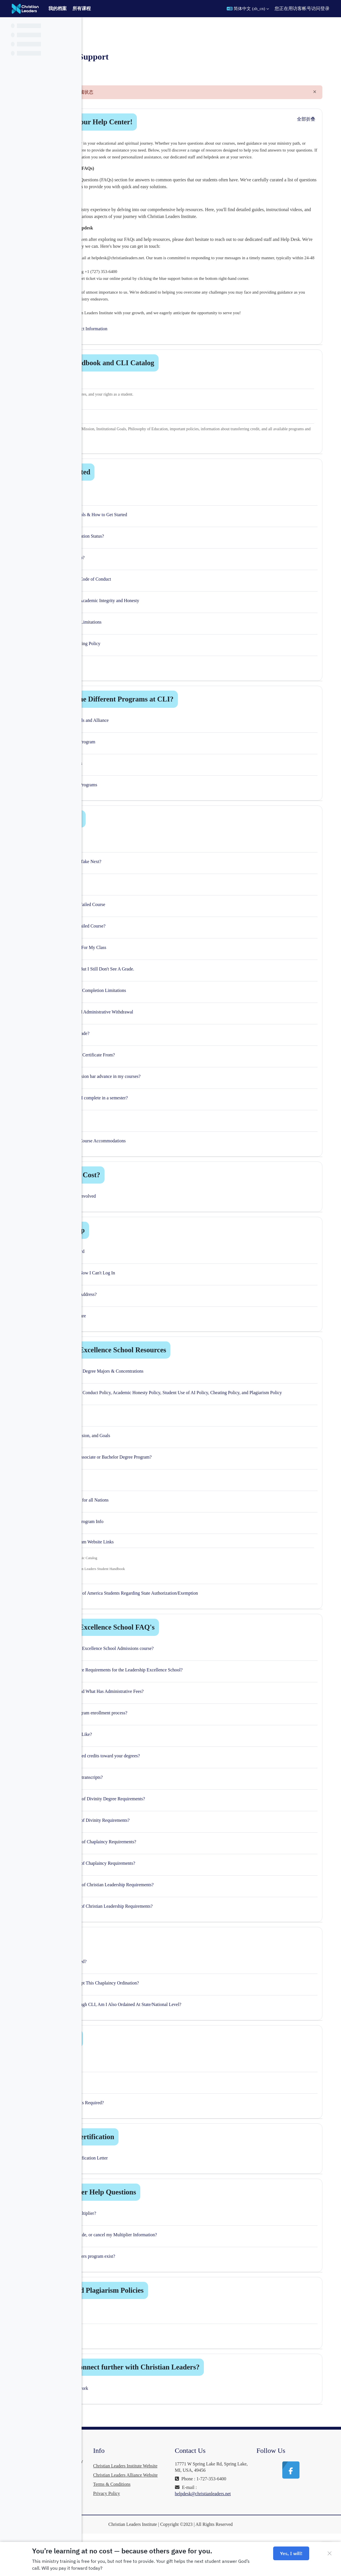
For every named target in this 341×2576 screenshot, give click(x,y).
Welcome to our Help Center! (166, 122)
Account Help (143, 1251)
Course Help (141, 839)
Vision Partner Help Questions (168, 2217)
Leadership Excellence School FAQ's (178, 1652)
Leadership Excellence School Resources (183, 1370)
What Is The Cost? (150, 1195)
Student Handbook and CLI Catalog (177, 383)
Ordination (139, 1965)
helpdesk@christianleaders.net (246, 2525)
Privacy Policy (171, 2536)
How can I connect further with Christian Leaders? (200, 2392)
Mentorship (139, 2064)
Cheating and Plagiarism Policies (172, 2315)
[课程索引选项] (74, 26)
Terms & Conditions (176, 2527)
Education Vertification (157, 2162)
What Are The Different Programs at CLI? (187, 720)
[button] (247, 8)
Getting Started (145, 492)
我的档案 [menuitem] (57, 8)
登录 (325, 8)
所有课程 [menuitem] (81, 8)
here (129, 1583)
